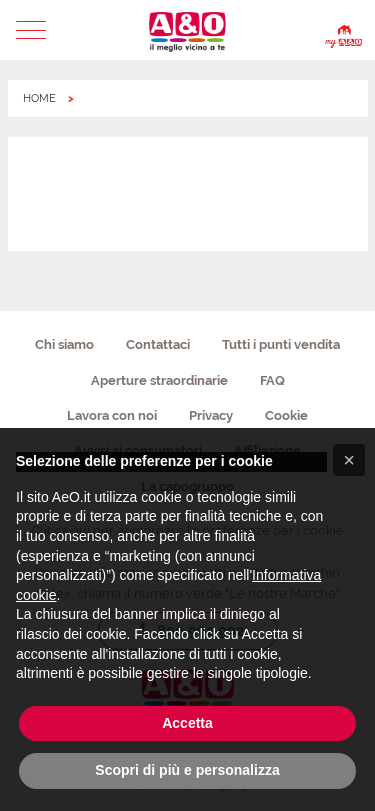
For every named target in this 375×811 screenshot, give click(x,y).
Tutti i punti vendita (281, 344)
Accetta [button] (187, 723)
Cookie (286, 415)
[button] (31, 30)
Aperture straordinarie (159, 380)
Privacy (211, 415)
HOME (39, 98)
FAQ (272, 380)
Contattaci (158, 344)
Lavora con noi (112, 415)
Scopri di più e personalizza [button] (187, 770)
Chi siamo (64, 344)
